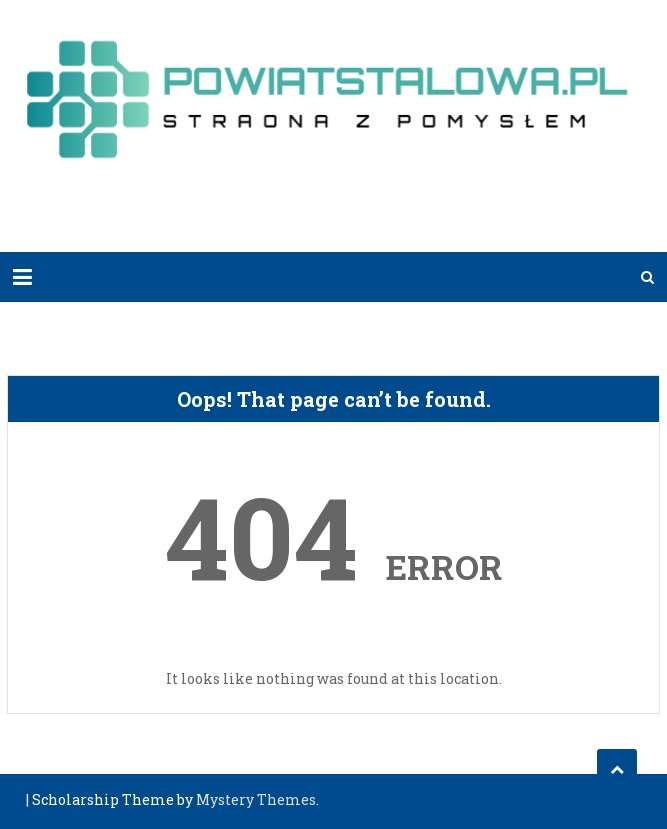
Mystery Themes (256, 799)
